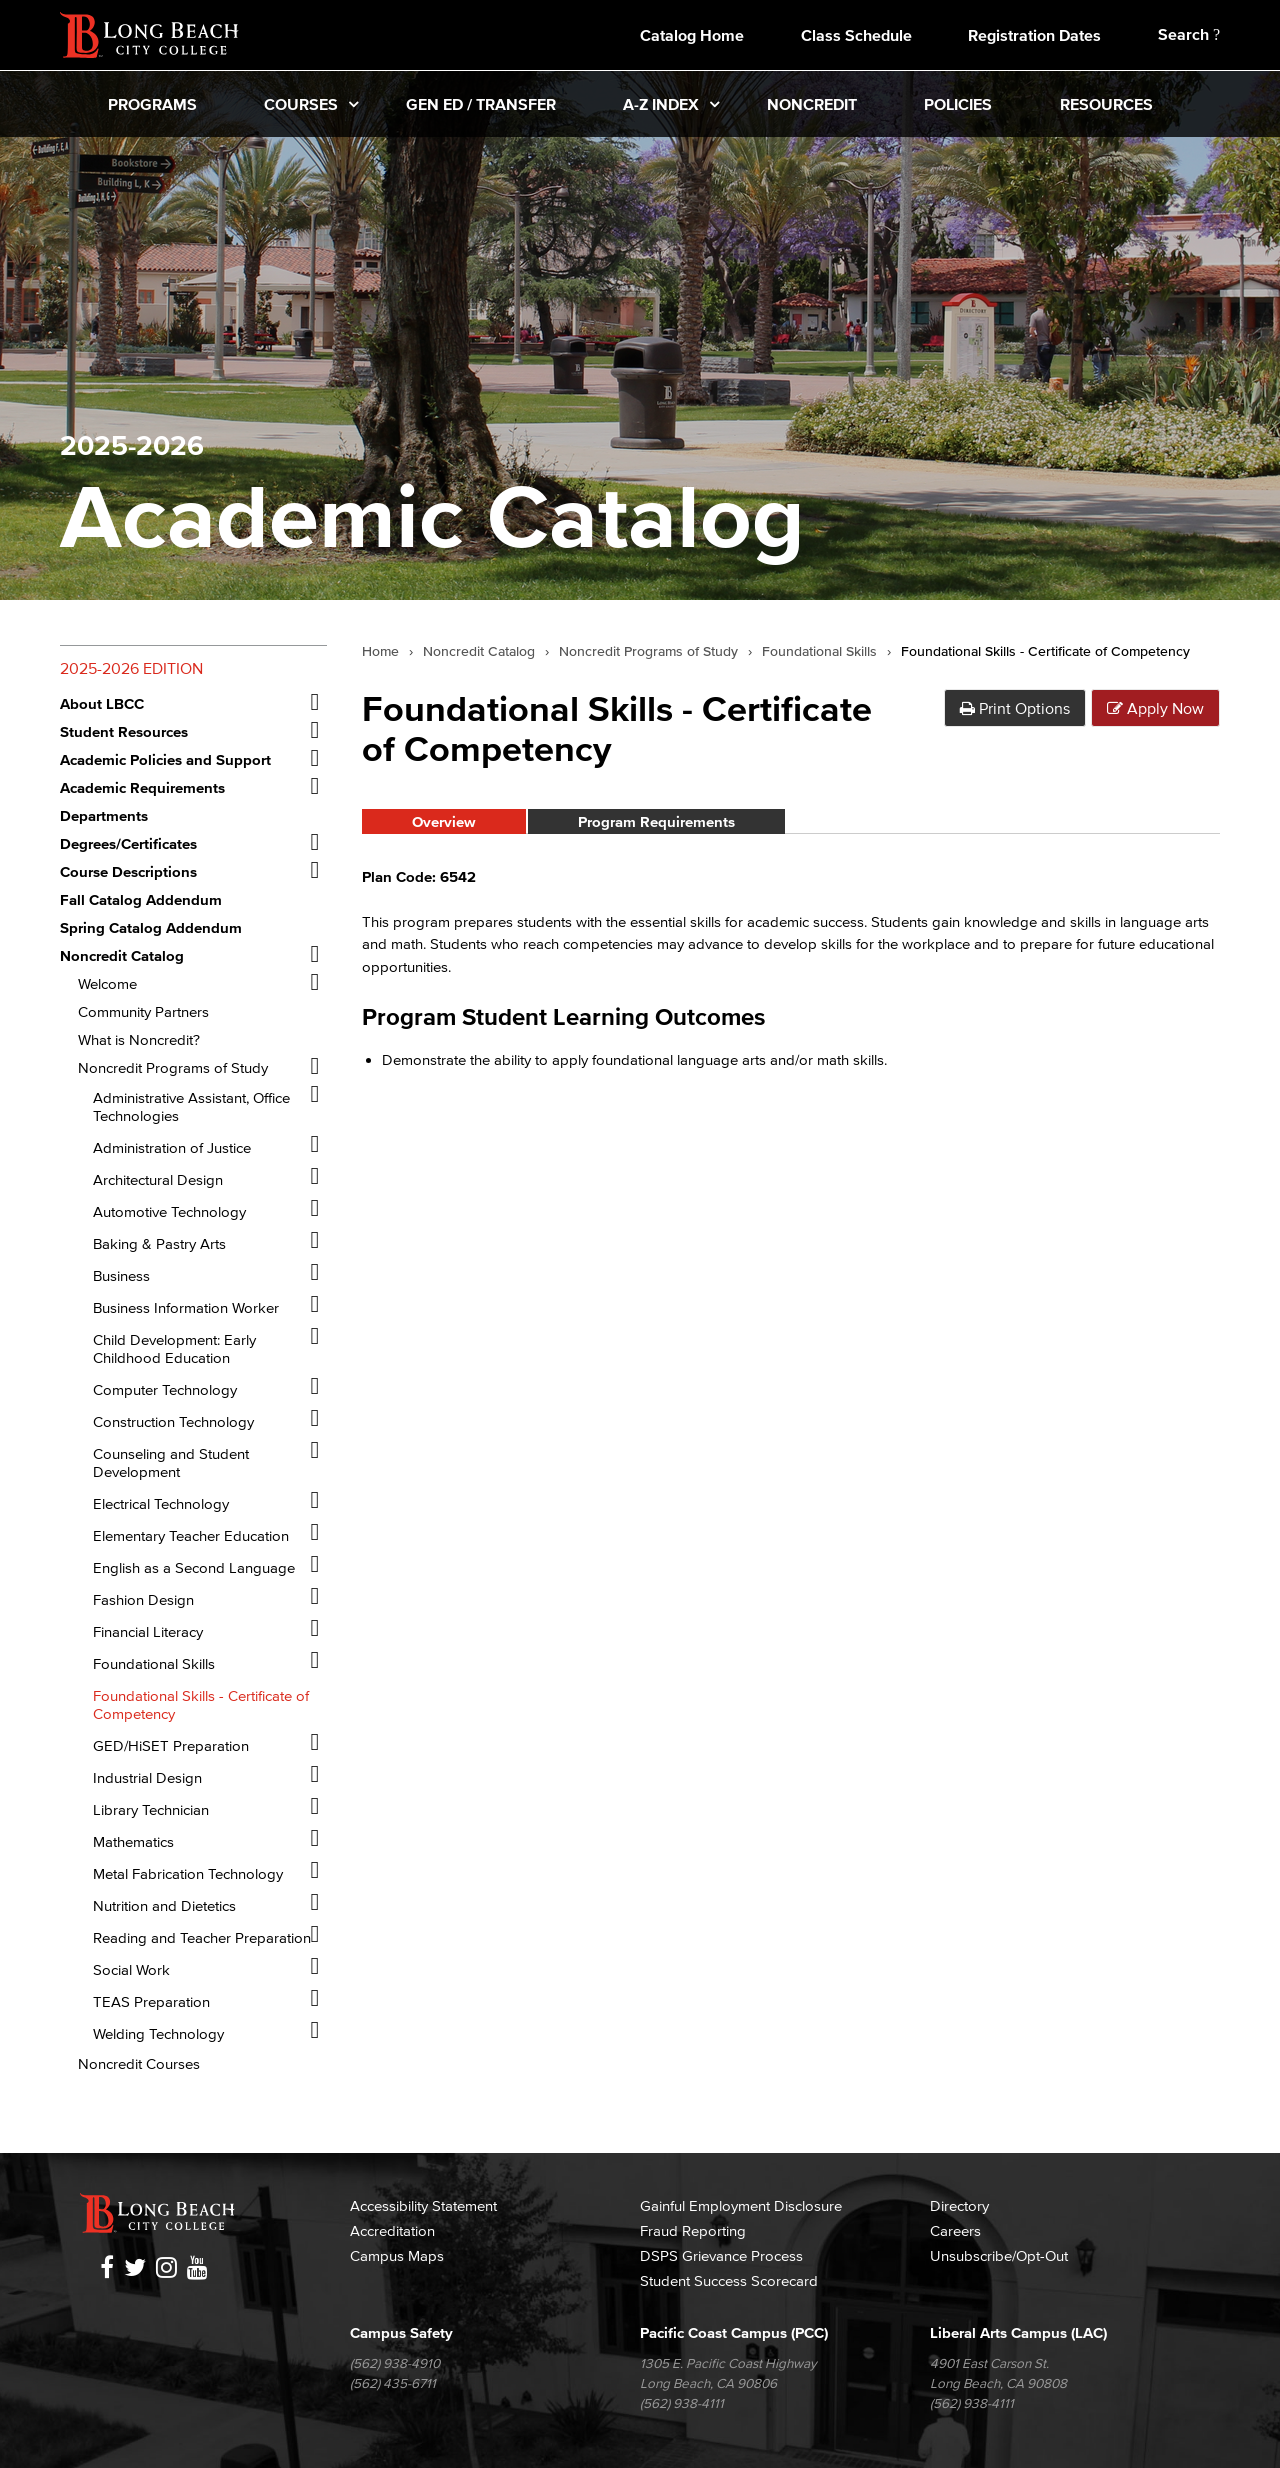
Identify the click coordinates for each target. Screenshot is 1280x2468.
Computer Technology (165, 1389)
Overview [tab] (444, 821)
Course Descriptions (128, 871)
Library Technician (151, 1809)
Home (380, 652)
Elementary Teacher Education (191, 1535)
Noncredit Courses (139, 2063)
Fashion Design (143, 1599)
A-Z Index (661, 104)
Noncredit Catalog (122, 955)
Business (121, 1275)
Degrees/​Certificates (128, 843)
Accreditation (392, 2230)
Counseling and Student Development (171, 1462)
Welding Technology (158, 2033)
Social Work (131, 1969)
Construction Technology (173, 1421)
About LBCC (102, 703)
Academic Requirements (142, 787)
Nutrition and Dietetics (164, 1905)
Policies (958, 104)
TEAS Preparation (151, 2001)
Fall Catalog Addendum (141, 899)
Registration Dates (1034, 35)
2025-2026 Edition (131, 668)
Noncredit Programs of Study (173, 1067)
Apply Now (1155, 708)
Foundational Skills (154, 1663)
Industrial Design (147, 1777)
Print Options (1015, 708)
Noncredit (812, 104)
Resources (1106, 104)
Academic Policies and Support (165, 759)
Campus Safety (401, 2332)
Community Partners (143, 1011)
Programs (152, 104)
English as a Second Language (194, 1567)
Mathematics (133, 1841)
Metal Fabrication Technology (188, 1873)
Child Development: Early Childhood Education (174, 1348)
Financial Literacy (148, 1631)
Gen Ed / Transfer (481, 104)
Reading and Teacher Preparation (202, 1937)
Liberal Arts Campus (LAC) (1018, 2332)
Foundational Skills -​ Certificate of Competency (201, 1704)
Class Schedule (856, 35)
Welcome (107, 983)
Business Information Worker (186, 1307)
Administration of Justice (172, 1147)
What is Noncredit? (139, 1039)
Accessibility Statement (423, 2205)
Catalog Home (692, 35)
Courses (301, 104)
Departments (104, 815)
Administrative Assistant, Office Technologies (191, 1106)
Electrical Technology (161, 1503)
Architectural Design (158, 1179)
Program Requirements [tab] (656, 821)
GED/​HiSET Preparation (171, 1745)
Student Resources (124, 731)
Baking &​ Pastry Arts (159, 1243)
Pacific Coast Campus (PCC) (734, 2332)
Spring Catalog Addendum (151, 927)
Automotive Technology (169, 1211)
